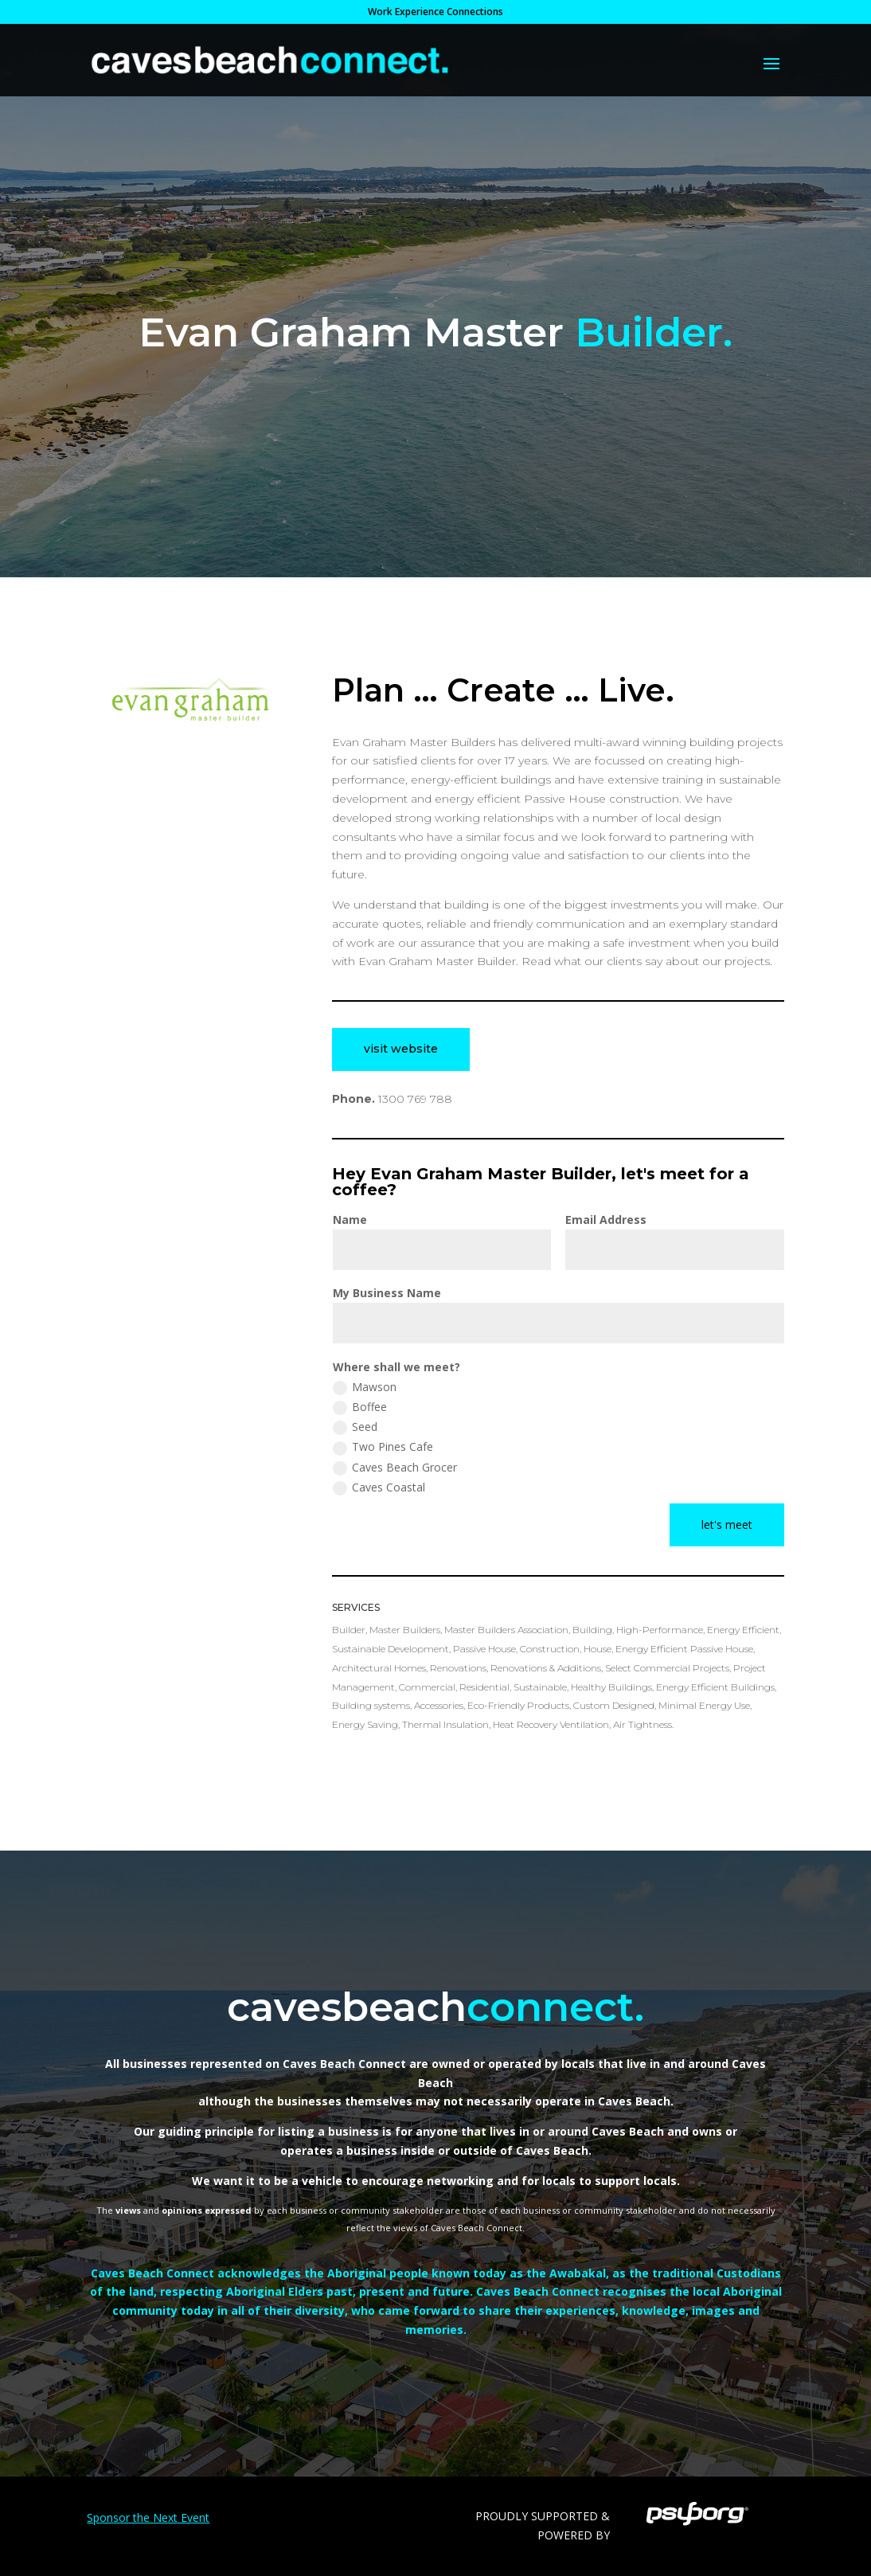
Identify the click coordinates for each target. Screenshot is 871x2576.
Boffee (360, 1407)
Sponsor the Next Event (148, 2517)
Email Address (605, 1219)
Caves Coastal (379, 1487)
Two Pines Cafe (383, 1447)
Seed (355, 1427)
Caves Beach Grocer (395, 1468)
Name (350, 1219)
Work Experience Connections (435, 12)
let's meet (726, 1524)
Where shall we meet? (396, 1366)
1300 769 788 (415, 1099)
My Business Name (387, 1292)
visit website (401, 1049)
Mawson (364, 1387)
